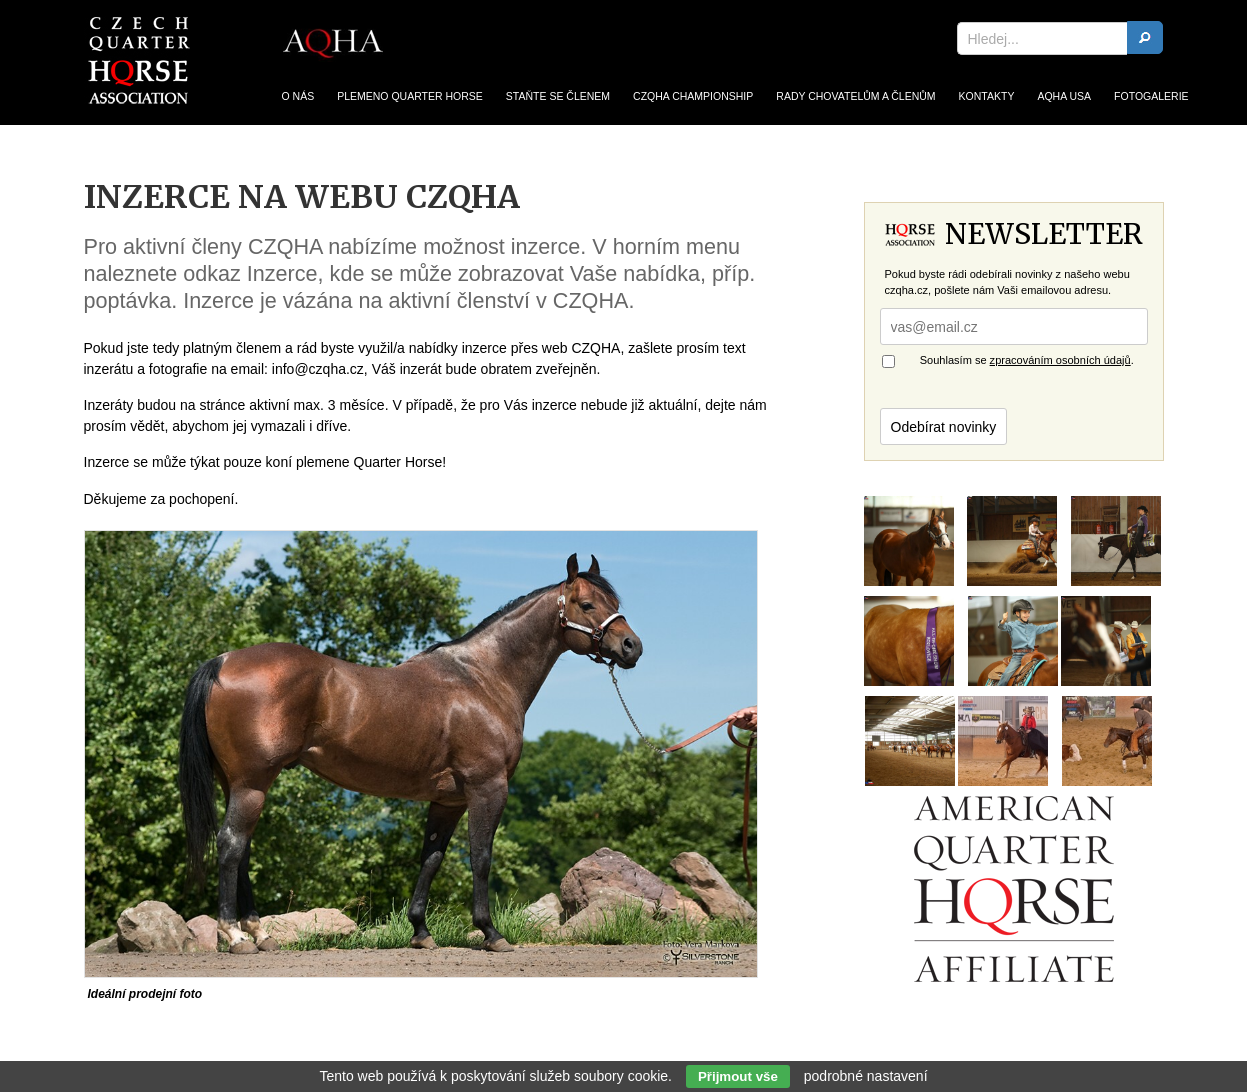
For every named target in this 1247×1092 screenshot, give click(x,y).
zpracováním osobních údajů (1060, 360)
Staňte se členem (558, 96)
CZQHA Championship (693, 96)
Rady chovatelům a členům (855, 96)
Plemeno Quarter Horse (410, 96)
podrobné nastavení (866, 1076)
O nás (298, 96)
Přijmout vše (738, 1076)
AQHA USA (1064, 96)
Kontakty (987, 96)
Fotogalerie (1151, 96)
